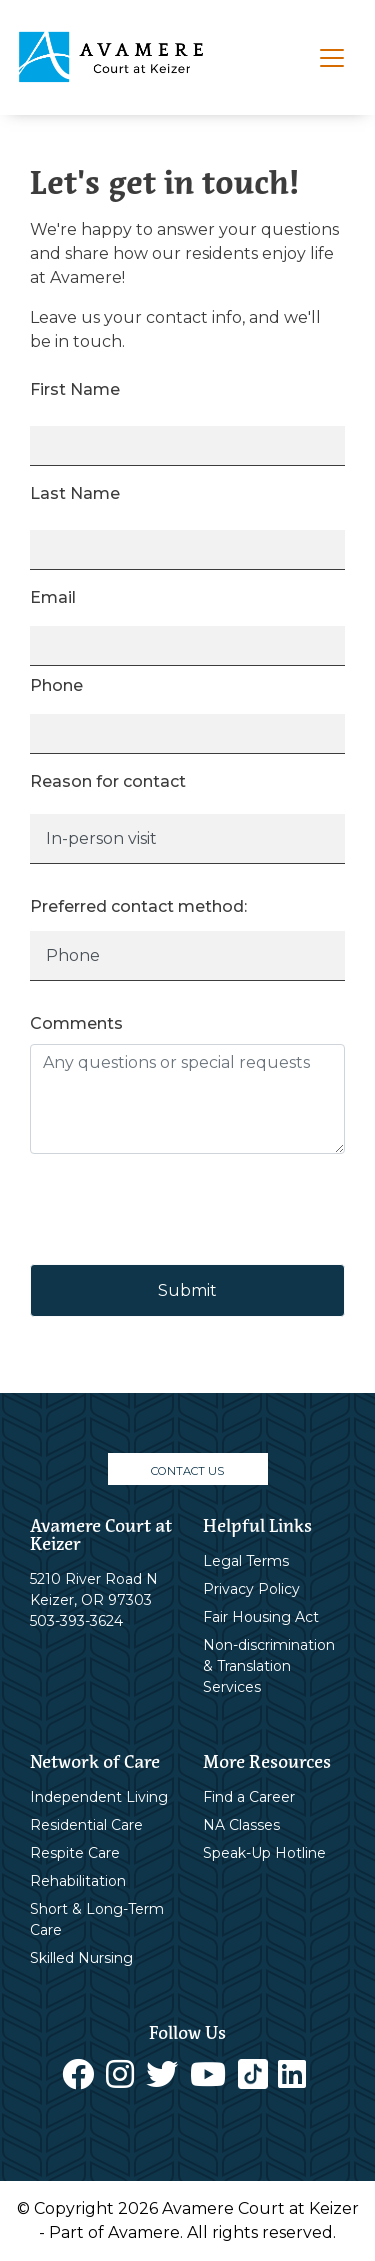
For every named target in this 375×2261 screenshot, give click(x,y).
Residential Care (86, 1825)
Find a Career (249, 1797)
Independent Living (99, 1797)
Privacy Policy (251, 1589)
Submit (187, 1290)
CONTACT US (187, 1471)
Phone (56, 685)
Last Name (75, 493)
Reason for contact (108, 781)
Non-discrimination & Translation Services (269, 1666)
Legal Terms (246, 1561)
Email (53, 597)
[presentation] (182, 1209)
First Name (75, 389)
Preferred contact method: (138, 906)
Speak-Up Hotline (264, 1853)
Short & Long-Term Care (97, 1919)
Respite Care (75, 1853)
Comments (76, 1023)
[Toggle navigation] (332, 58)
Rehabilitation (78, 1881)
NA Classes (241, 1825)
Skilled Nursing (81, 1958)
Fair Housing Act (261, 1617)
